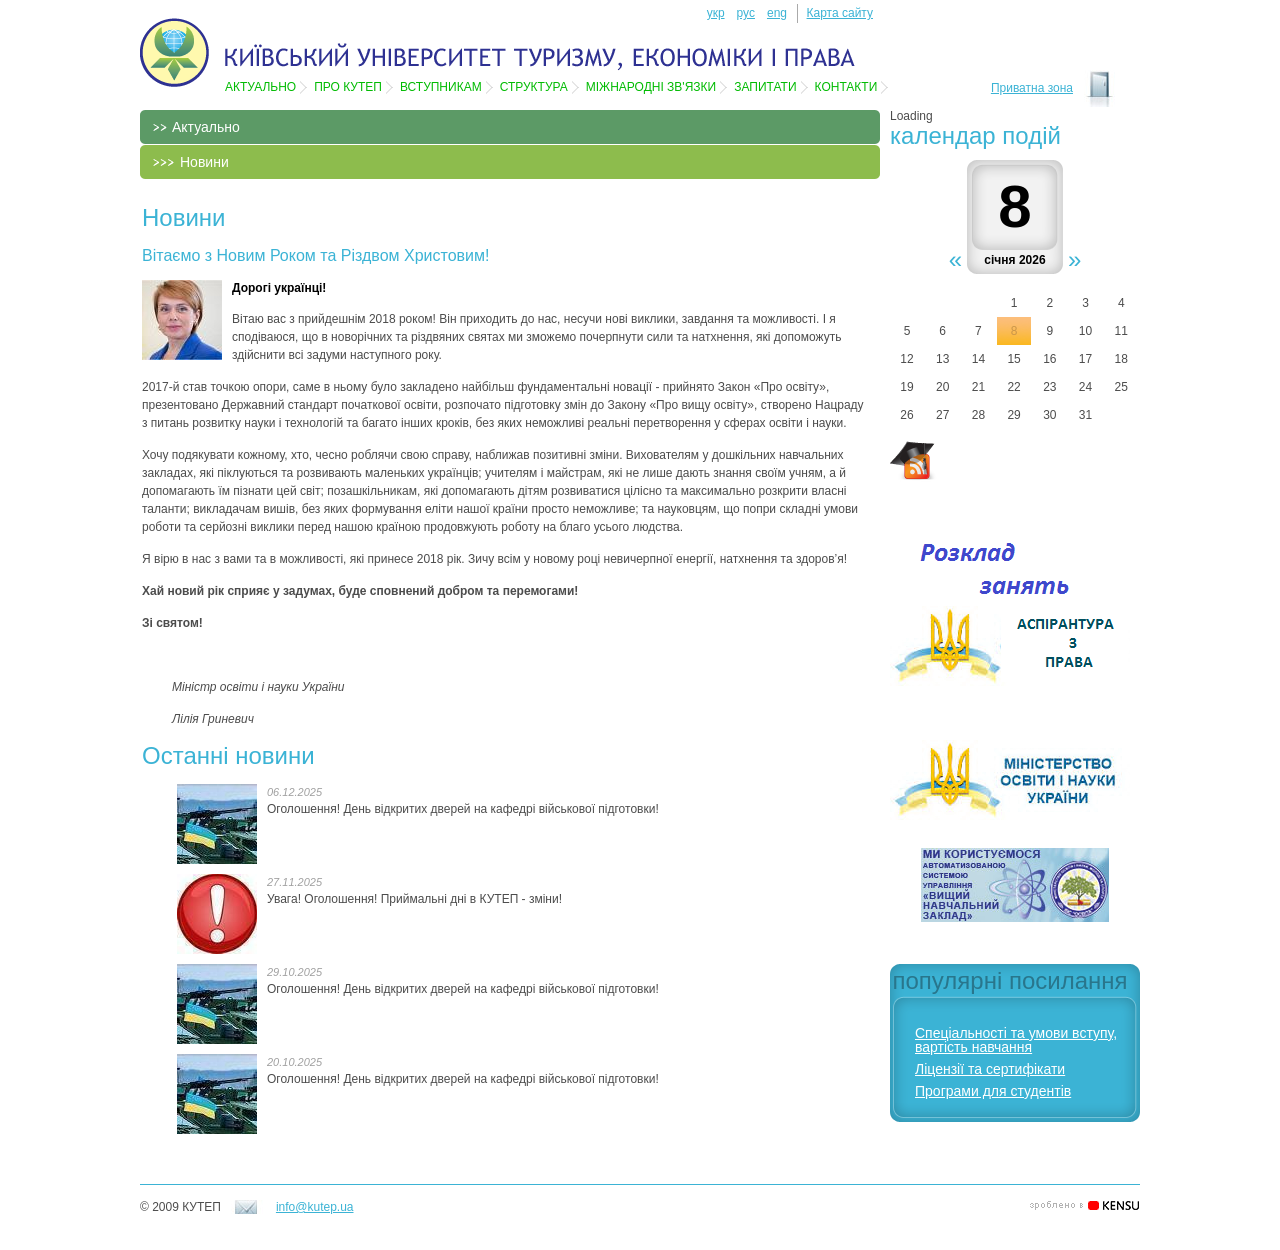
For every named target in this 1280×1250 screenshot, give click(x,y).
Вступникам (441, 87)
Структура (534, 87)
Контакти (846, 87)
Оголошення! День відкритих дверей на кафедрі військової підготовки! (463, 809)
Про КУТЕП (348, 87)
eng (777, 13)
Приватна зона (1032, 88)
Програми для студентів (993, 1091)
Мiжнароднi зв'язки (651, 87)
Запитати (765, 87)
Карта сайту (840, 13)
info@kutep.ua (315, 1207)
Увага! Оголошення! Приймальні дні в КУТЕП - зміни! (414, 899)
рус (746, 13)
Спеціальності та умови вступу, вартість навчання (1016, 1040)
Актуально (260, 87)
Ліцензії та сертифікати (990, 1069)
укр (716, 13)
